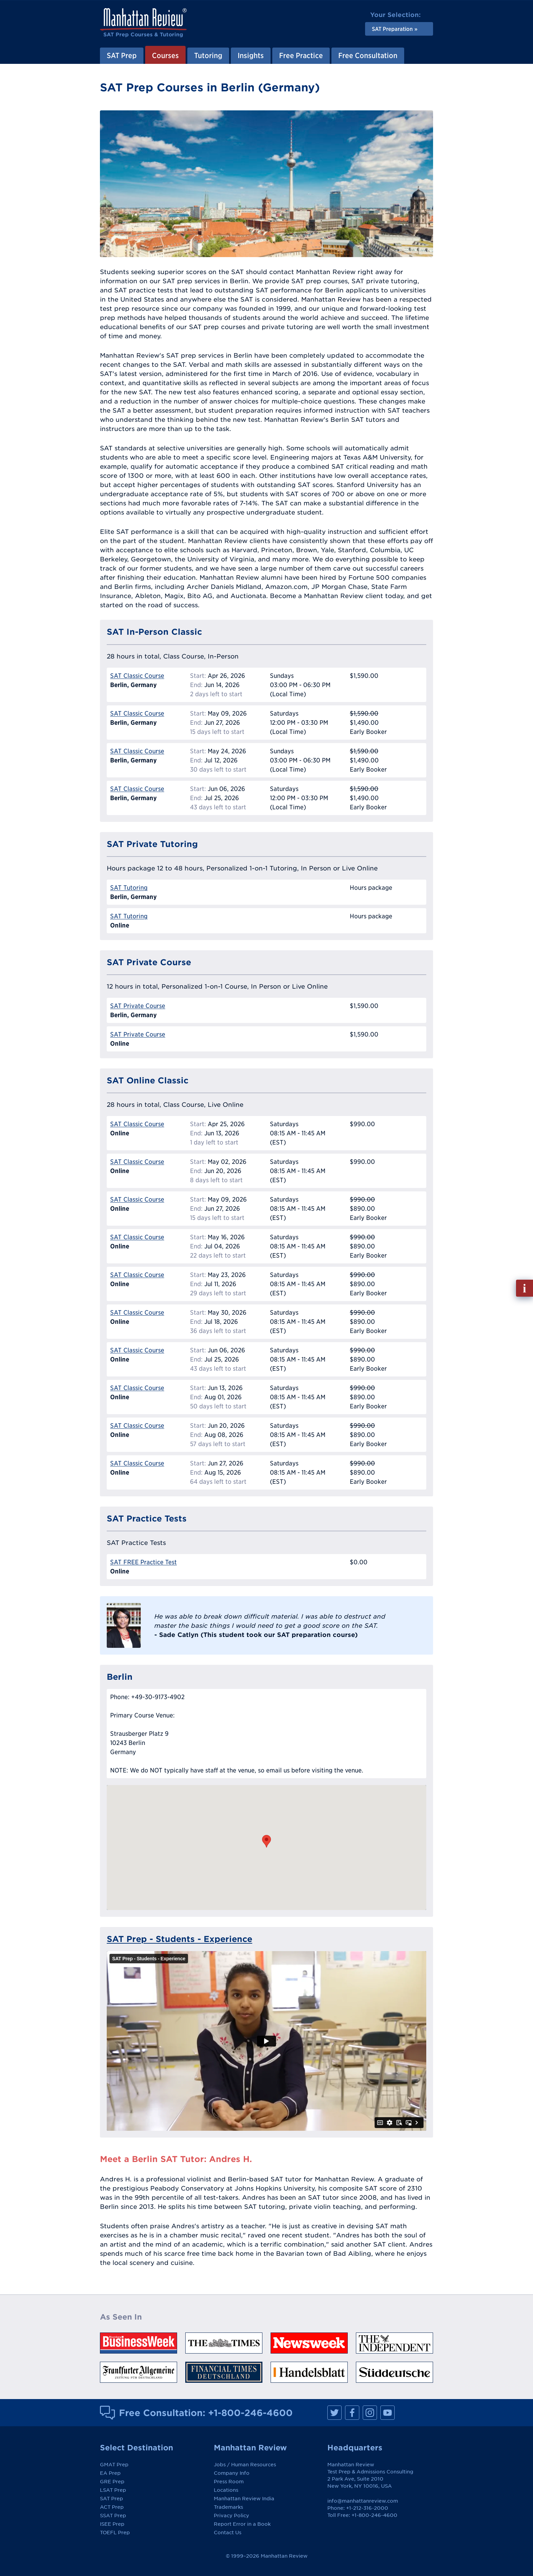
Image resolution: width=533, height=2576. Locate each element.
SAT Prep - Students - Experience (179, 1939)
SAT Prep (122, 55)
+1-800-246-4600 (250, 2413)
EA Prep (110, 2473)
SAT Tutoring (129, 887)
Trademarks (228, 2507)
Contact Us (227, 2532)
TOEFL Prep (115, 2532)
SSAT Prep (113, 2515)
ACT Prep (112, 2507)
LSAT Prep (113, 2490)
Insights (251, 55)
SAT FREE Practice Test (143, 1562)
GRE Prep (112, 2481)
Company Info (232, 2473)
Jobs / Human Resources (245, 2464)
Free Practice (301, 55)
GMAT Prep (114, 2464)
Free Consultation (367, 55)
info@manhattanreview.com (362, 2501)
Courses (165, 55)
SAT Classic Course (137, 675)
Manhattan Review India (244, 2498)
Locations (226, 2490)
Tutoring (208, 55)
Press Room (229, 2481)
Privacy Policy (231, 2515)
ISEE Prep (112, 2524)
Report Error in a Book (242, 2524)
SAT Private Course (137, 1005)
